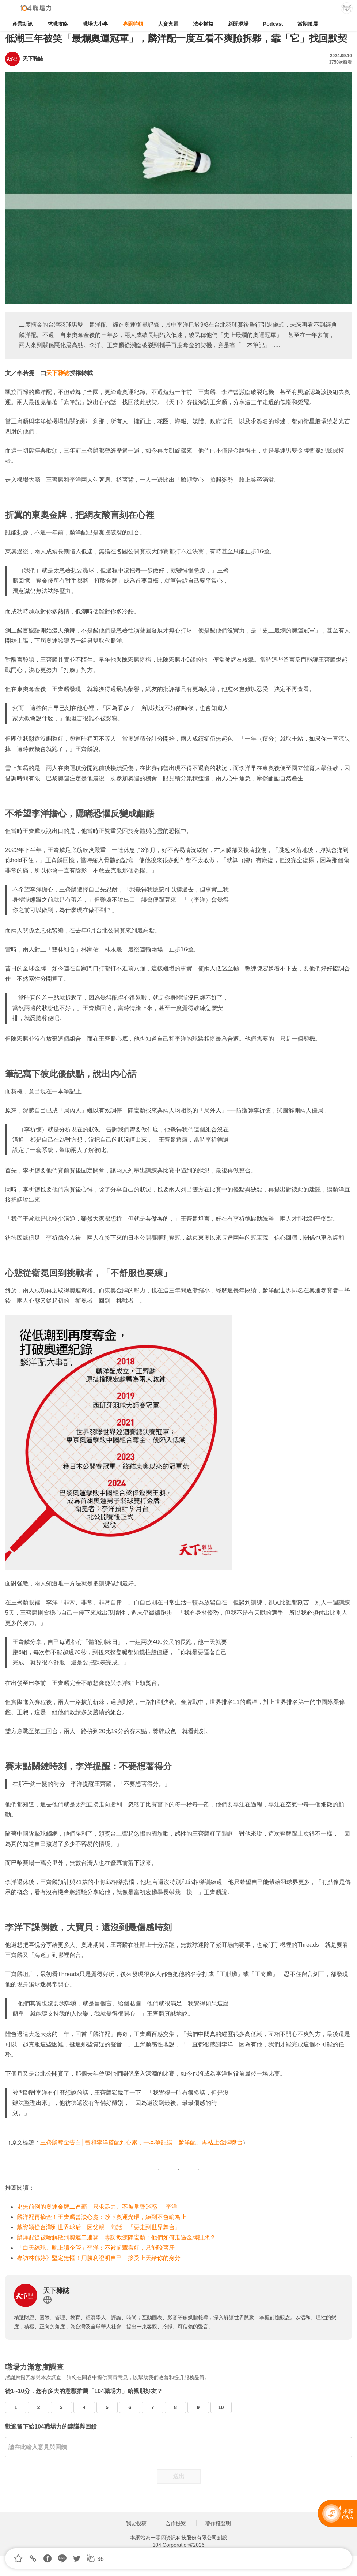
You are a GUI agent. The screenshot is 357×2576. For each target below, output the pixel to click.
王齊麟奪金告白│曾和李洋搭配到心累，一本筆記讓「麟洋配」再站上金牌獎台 (141, 2142)
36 (100, 2559)
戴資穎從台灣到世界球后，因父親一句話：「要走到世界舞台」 (99, 2227)
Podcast (273, 24)
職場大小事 (95, 24)
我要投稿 (136, 2523)
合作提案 (176, 2523)
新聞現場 (238, 24)
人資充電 (168, 24)
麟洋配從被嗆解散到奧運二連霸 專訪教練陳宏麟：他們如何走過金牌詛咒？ (116, 2237)
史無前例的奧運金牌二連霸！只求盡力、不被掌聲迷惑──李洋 (97, 2207)
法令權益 (203, 24)
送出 (179, 2476)
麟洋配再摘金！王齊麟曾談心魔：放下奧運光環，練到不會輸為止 (101, 2217)
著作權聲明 (218, 2523)
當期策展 (307, 24)
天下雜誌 (57, 373)
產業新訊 (22, 24)
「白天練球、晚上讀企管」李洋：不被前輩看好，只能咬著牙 (96, 2248)
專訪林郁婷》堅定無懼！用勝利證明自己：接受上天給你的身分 (99, 2258)
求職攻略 (58, 24)
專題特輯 (133, 24)
